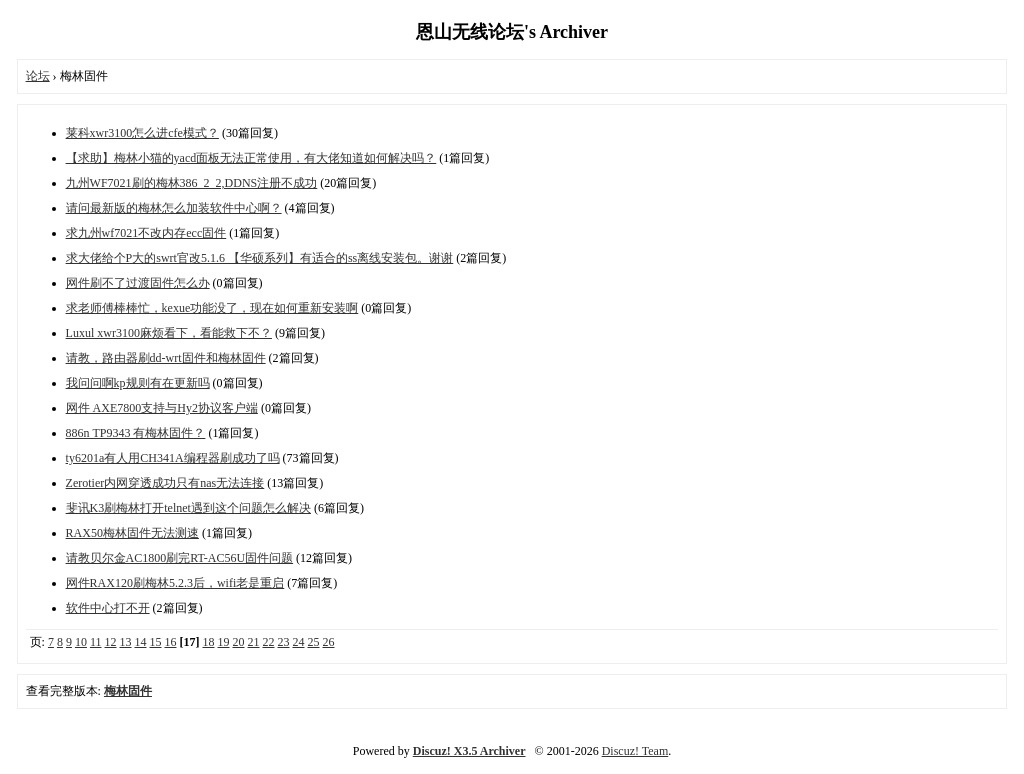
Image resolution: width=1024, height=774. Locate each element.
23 (284, 642)
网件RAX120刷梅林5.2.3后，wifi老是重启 (175, 583)
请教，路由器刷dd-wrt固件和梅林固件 (166, 358)
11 (96, 642)
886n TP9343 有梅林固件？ (136, 433)
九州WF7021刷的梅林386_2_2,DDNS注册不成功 (192, 183)
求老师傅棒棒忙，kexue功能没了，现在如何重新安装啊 (212, 308)
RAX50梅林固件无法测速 (132, 533)
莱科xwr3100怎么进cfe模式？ (142, 133)
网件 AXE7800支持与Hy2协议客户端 (162, 408)
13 (126, 642)
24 (299, 642)
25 (314, 642)
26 (329, 642)
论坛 (38, 76)
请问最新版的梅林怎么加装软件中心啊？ (174, 208)
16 (171, 642)
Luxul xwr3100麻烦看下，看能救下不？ (169, 333)
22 (269, 642)
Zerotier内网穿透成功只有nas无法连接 (165, 483)
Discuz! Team (635, 751)
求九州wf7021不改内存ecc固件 (146, 233)
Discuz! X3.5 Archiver (469, 751)
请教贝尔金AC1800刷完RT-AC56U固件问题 (180, 558)
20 (239, 642)
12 (111, 642)
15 (156, 642)
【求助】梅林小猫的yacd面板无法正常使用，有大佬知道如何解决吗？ (251, 158)
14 (141, 642)
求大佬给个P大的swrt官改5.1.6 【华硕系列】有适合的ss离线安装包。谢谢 (260, 258)
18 (209, 642)
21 (254, 642)
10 (81, 642)
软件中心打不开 (108, 608)
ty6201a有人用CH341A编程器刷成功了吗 (173, 458)
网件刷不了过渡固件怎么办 (138, 283)
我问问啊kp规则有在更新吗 (138, 383)
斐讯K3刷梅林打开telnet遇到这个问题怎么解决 (188, 508)
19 (224, 642)
